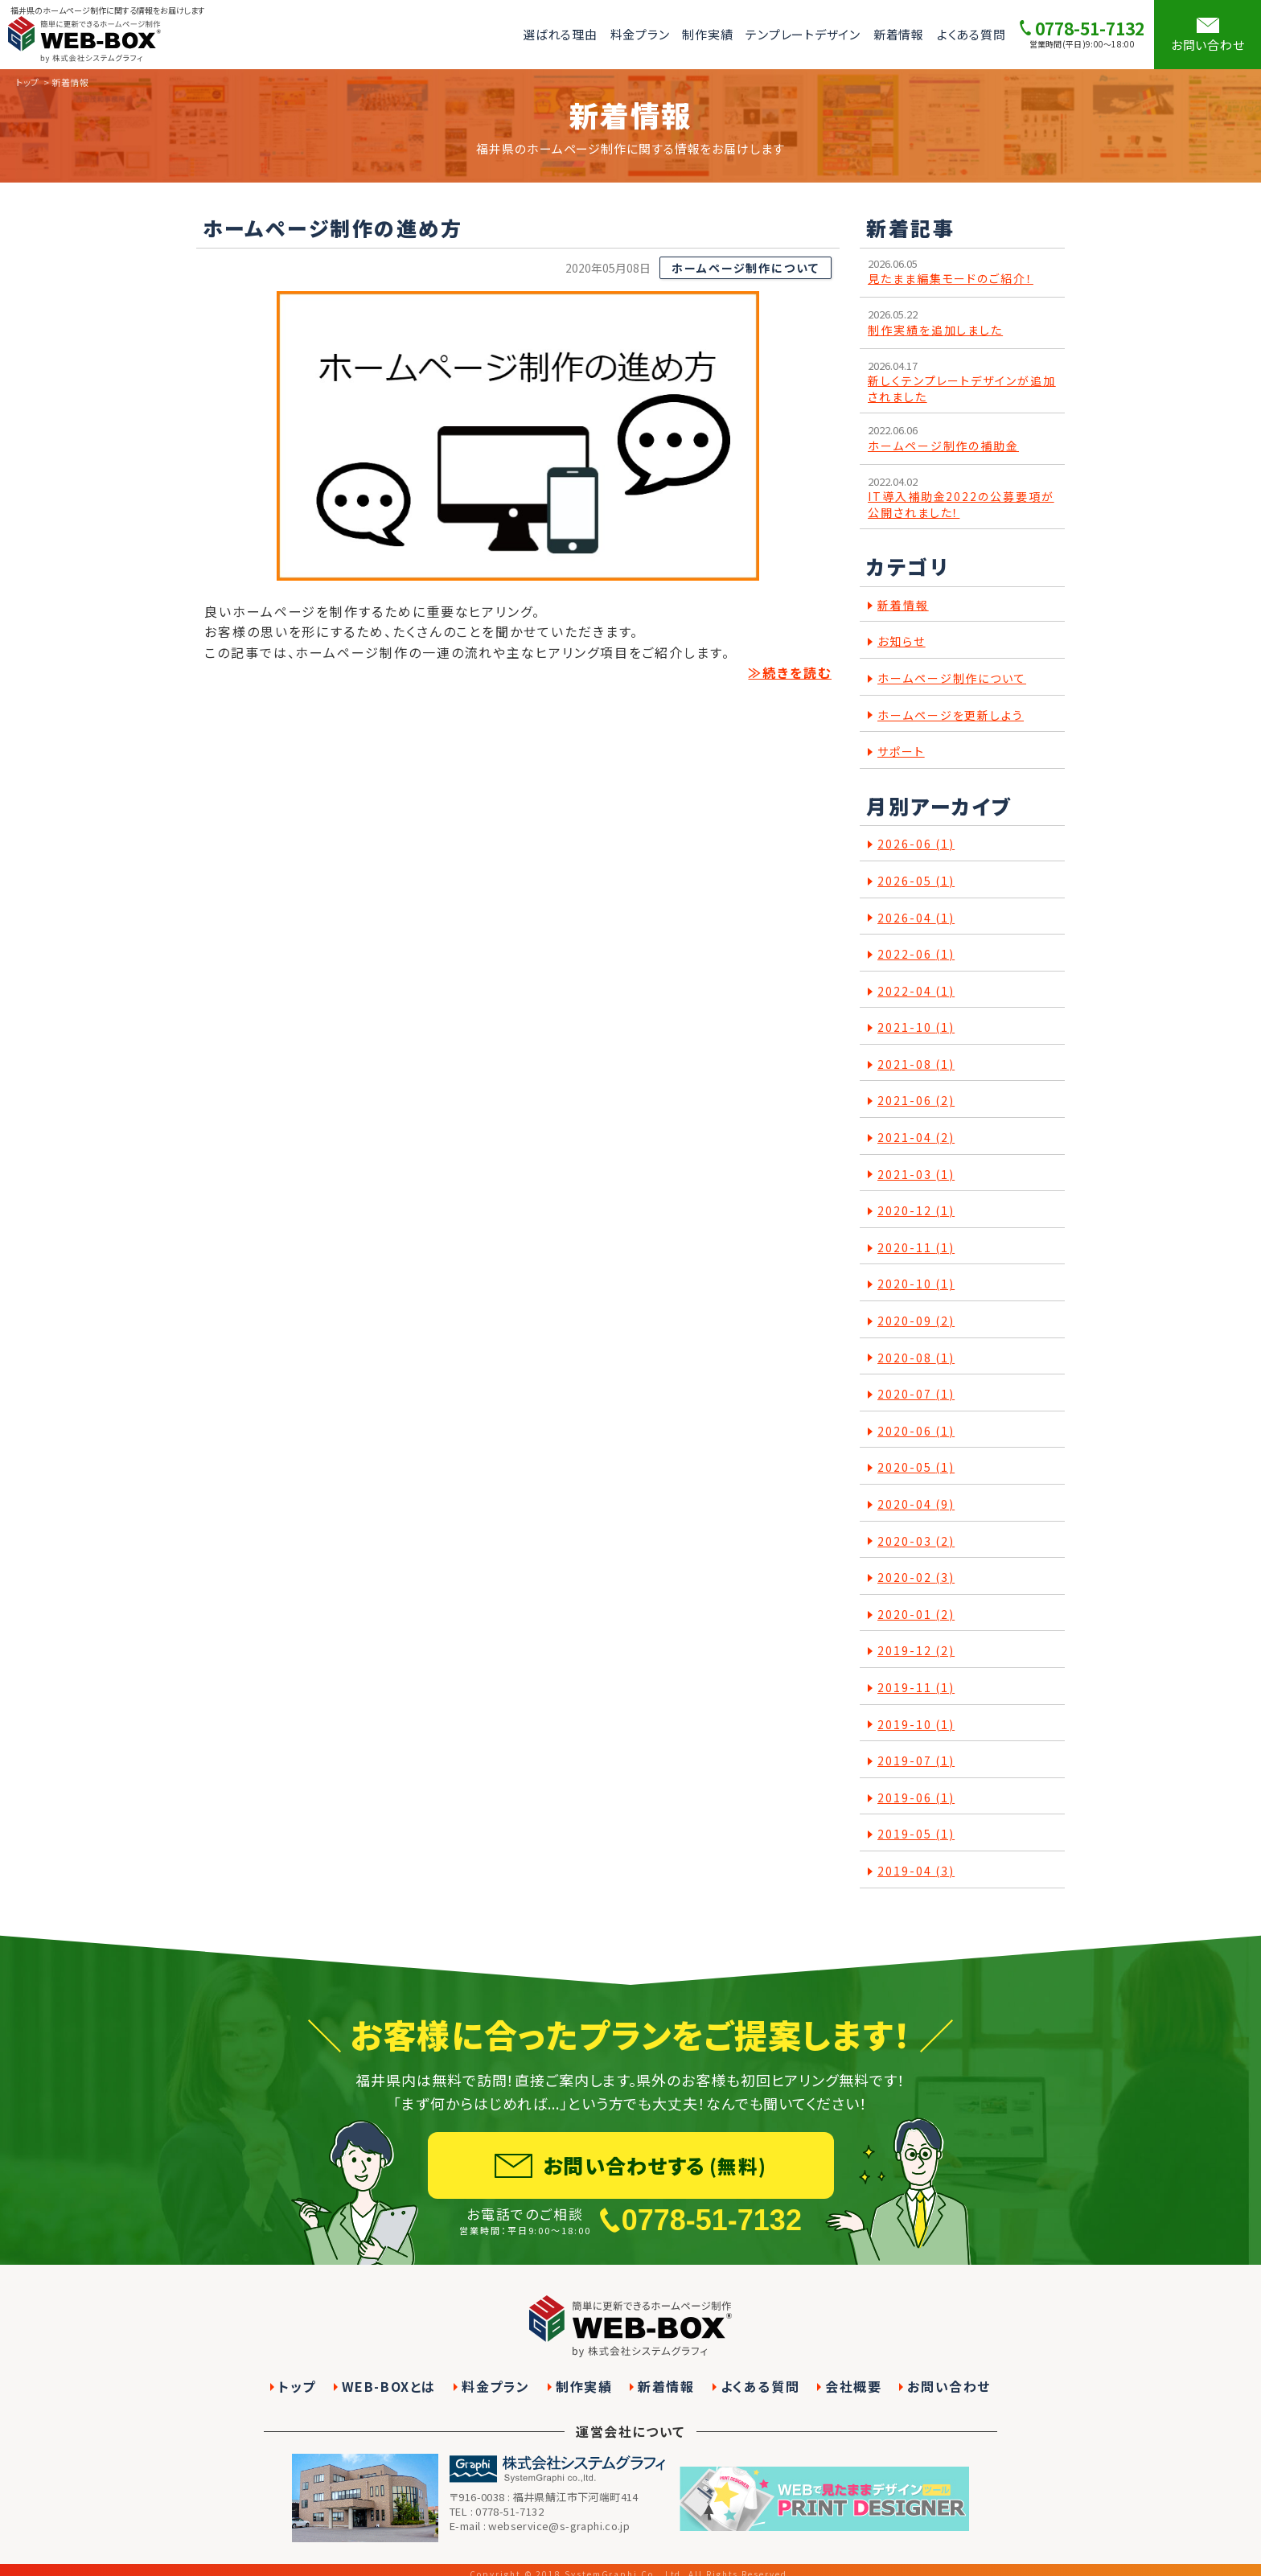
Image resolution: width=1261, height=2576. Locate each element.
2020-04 (916, 1504)
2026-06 (916, 844)
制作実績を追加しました (935, 330)
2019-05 (916, 1834)
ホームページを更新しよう (950, 715)
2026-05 (916, 881)
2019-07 (916, 1761)
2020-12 (916, 1210)
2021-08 (916, 1064)
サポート (901, 751)
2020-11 (916, 1247)
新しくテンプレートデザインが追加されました (962, 389)
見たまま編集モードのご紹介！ (950, 278)
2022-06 (916, 954)
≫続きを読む (790, 672)
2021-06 (916, 1100)
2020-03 (916, 1541)
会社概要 (853, 2386)
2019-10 (916, 1724)
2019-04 (916, 1871)
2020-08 (916, 1358)
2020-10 (916, 1284)
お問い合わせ (949, 2386)
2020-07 (916, 1394)
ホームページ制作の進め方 (332, 227)
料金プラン (640, 34)
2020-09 (916, 1321)
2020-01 (916, 1614)
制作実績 (707, 34)
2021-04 (916, 1137)
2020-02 (916, 1577)
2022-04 (916, 991)
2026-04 (916, 918)
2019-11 (916, 1687)
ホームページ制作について (745, 268)
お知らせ (901, 641)
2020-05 (916, 1467)
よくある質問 (971, 34)
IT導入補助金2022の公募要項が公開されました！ (961, 504)
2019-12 (916, 1650)
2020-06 (916, 1431)
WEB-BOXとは (389, 2386)
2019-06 (916, 1798)
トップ (27, 82)
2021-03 (916, 1174)
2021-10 (916, 1027)
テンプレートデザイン (803, 34)
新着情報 (898, 34)
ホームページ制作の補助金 (943, 446)
